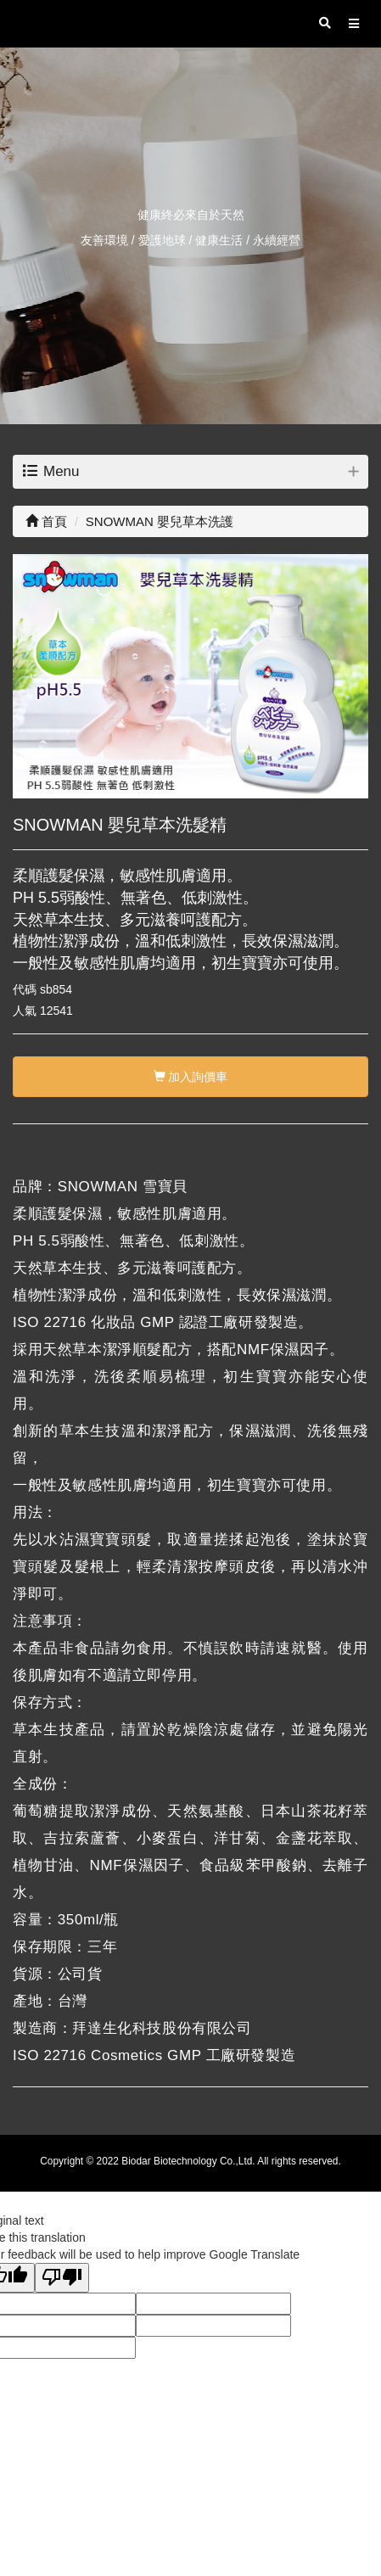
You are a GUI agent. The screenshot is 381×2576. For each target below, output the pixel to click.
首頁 (46, 521)
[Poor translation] (62, 2278)
